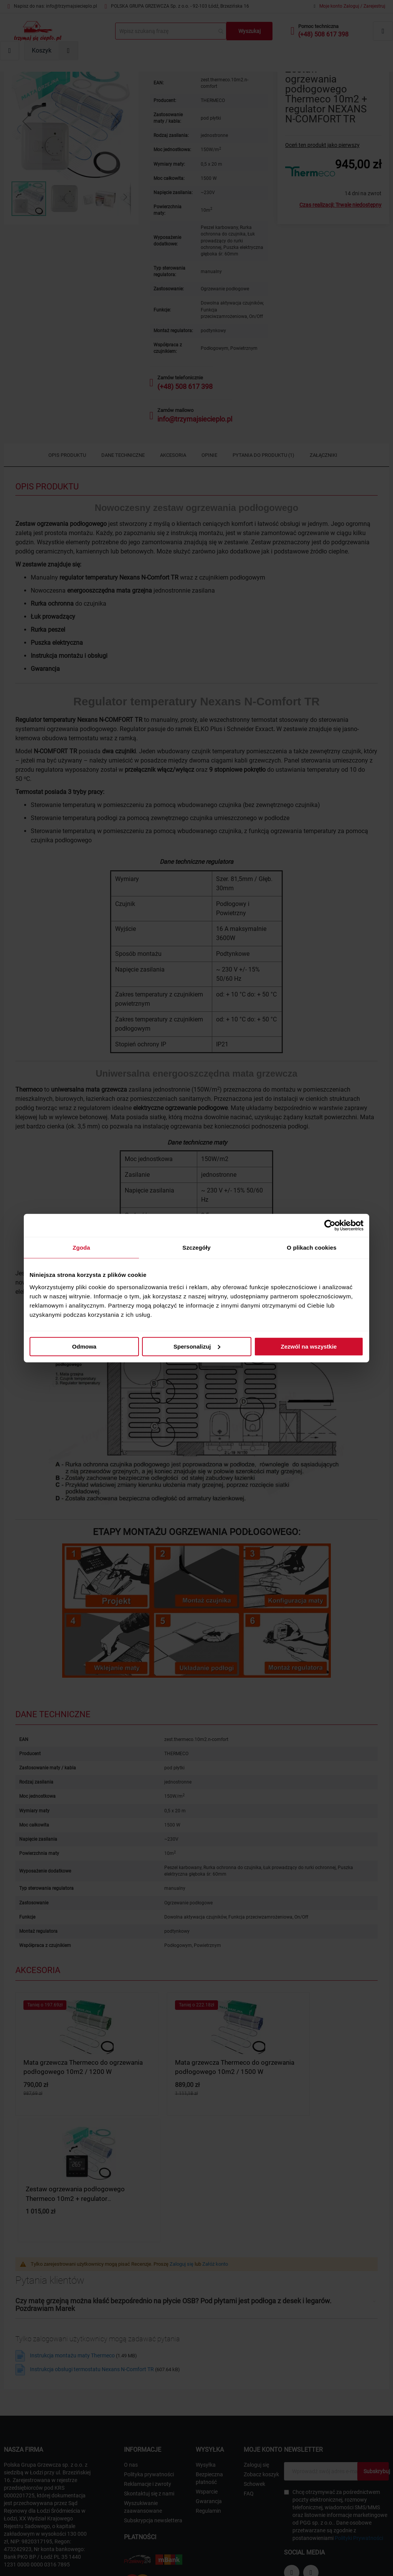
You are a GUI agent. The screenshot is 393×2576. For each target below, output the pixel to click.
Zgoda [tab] (81, 1247)
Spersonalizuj (196, 1346)
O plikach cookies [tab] (311, 1247)
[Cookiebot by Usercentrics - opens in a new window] (329, 1225)
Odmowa (84, 1346)
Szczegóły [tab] (196, 1247)
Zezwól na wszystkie (309, 1346)
